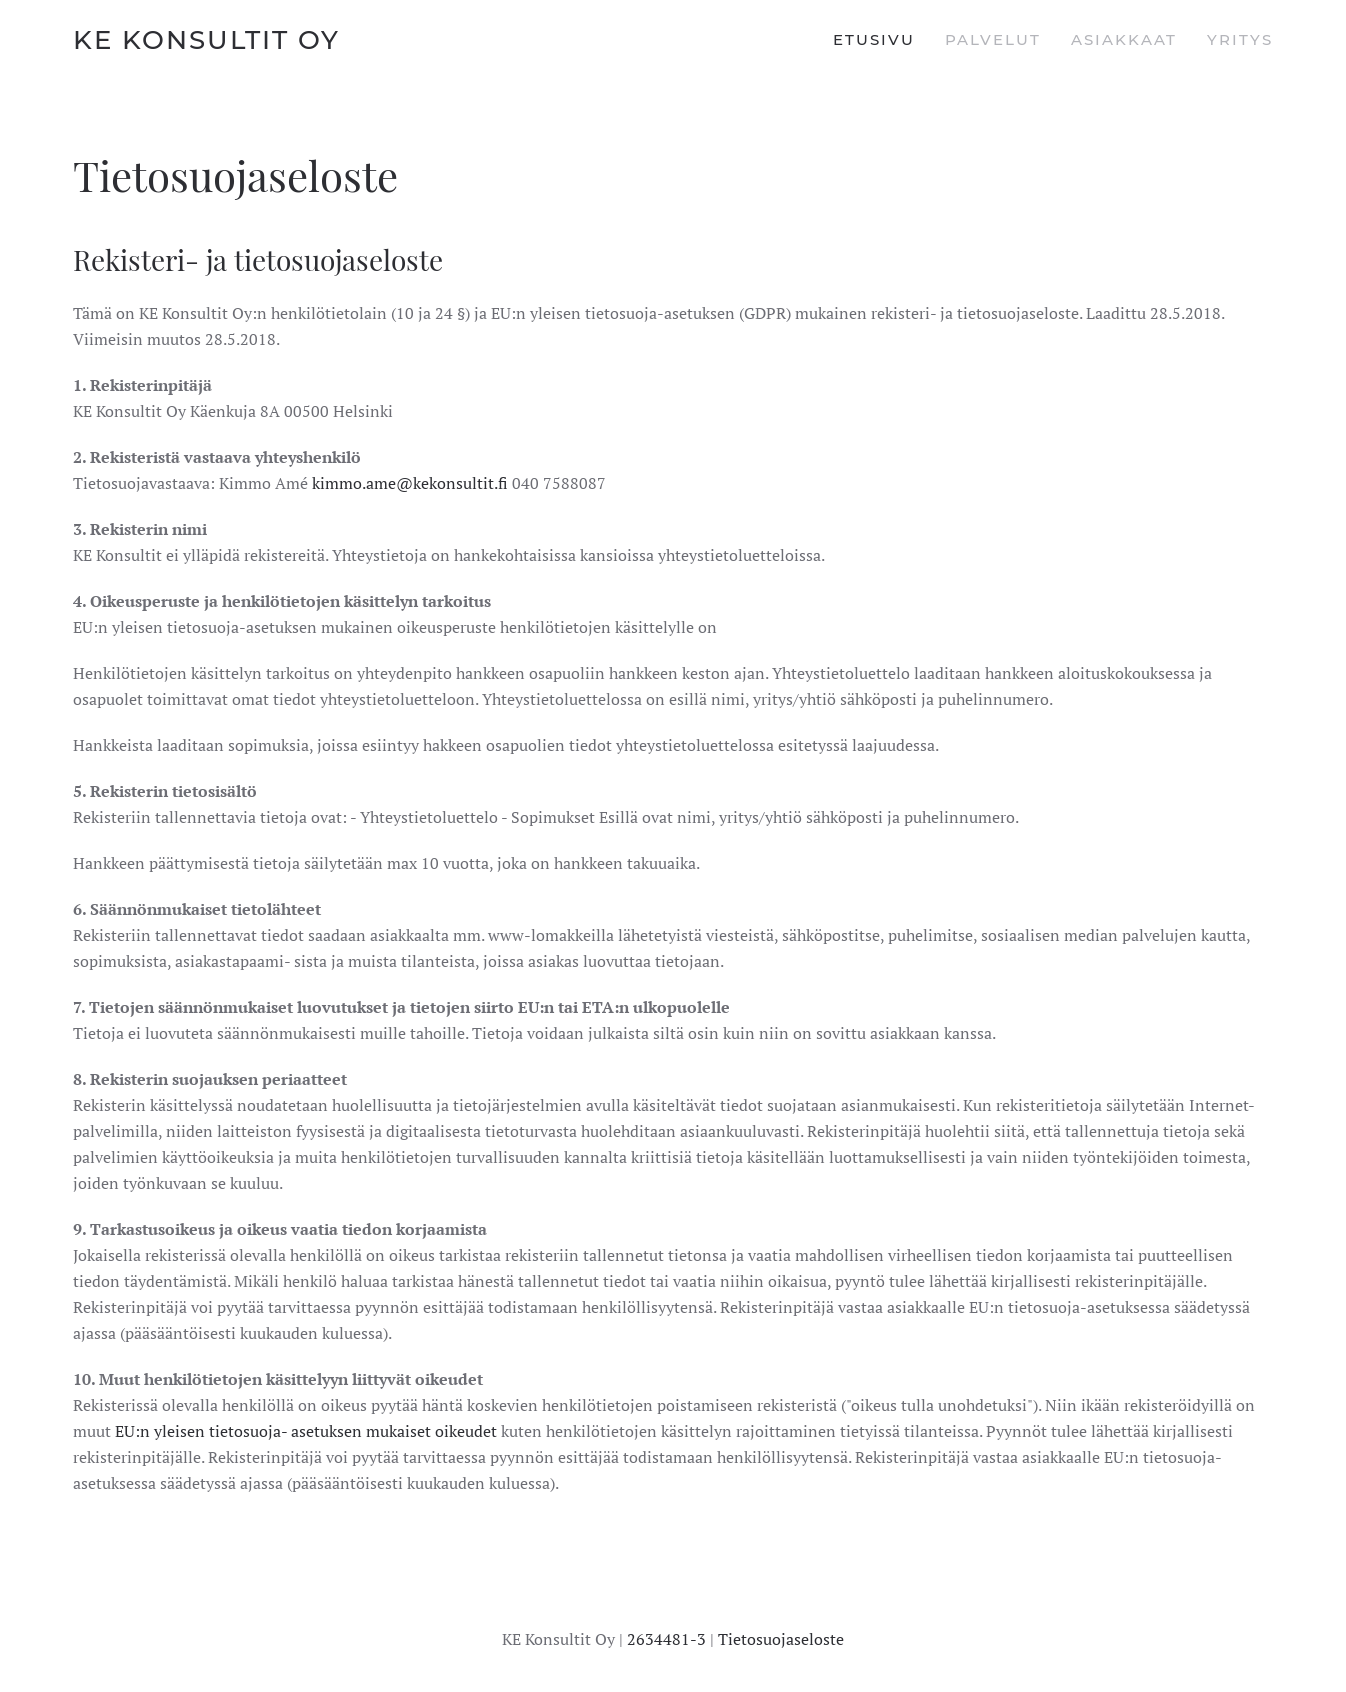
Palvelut (993, 39)
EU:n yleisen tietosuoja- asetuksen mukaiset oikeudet (306, 1431)
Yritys (1240, 39)
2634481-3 (666, 1639)
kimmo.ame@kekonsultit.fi (410, 483)
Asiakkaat (1124, 39)
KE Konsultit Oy (206, 40)
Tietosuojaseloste (781, 1639)
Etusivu (874, 39)
